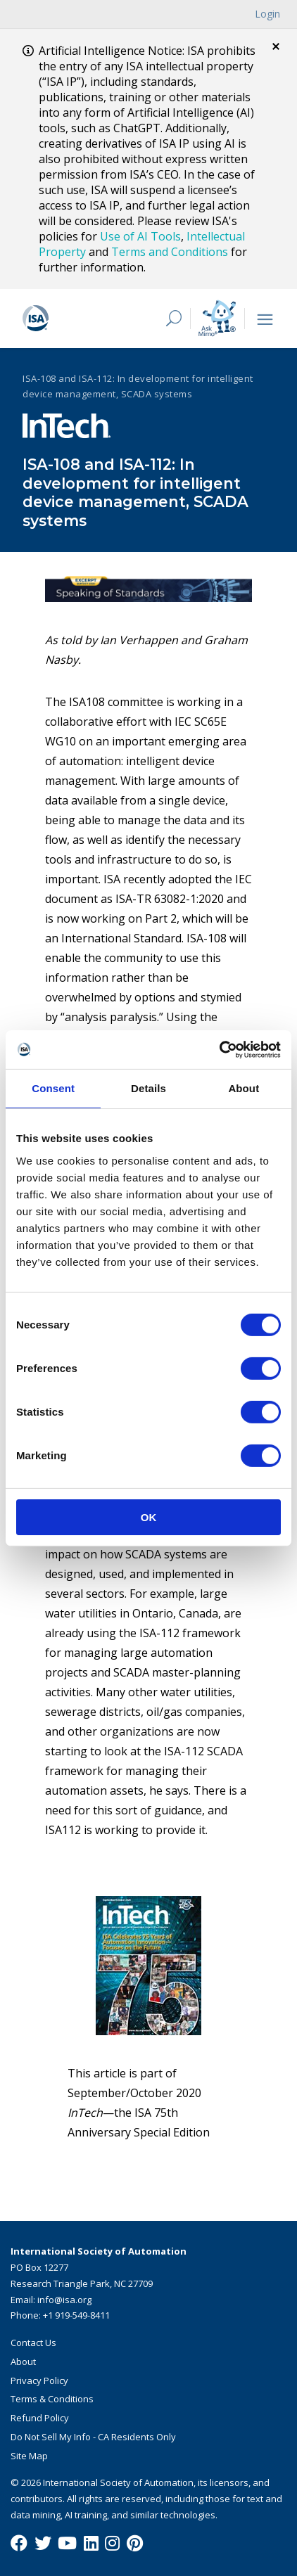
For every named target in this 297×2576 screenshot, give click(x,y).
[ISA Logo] (84, 319)
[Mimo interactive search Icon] (217, 318)
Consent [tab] (53, 1088)
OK (149, 1517)
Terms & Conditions (52, 2398)
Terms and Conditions (169, 251)
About (23, 2361)
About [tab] (243, 1088)
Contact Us (33, 2342)
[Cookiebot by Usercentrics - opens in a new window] (219, 1049)
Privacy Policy (39, 2380)
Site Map (29, 2455)
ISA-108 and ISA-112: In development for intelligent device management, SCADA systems (138, 386)
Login (267, 13)
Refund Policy (40, 2417)
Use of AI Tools (140, 236)
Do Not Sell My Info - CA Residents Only (93, 2436)
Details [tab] (148, 1088)
